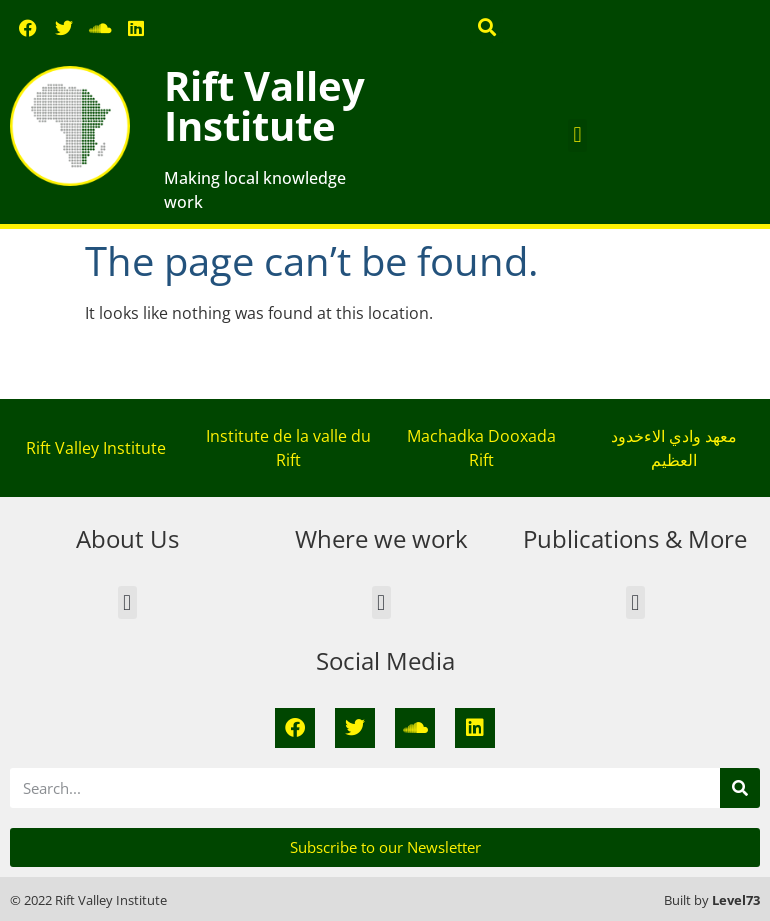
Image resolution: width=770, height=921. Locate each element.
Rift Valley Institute (264, 105)
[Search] (740, 788)
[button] (486, 26)
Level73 (736, 900)
